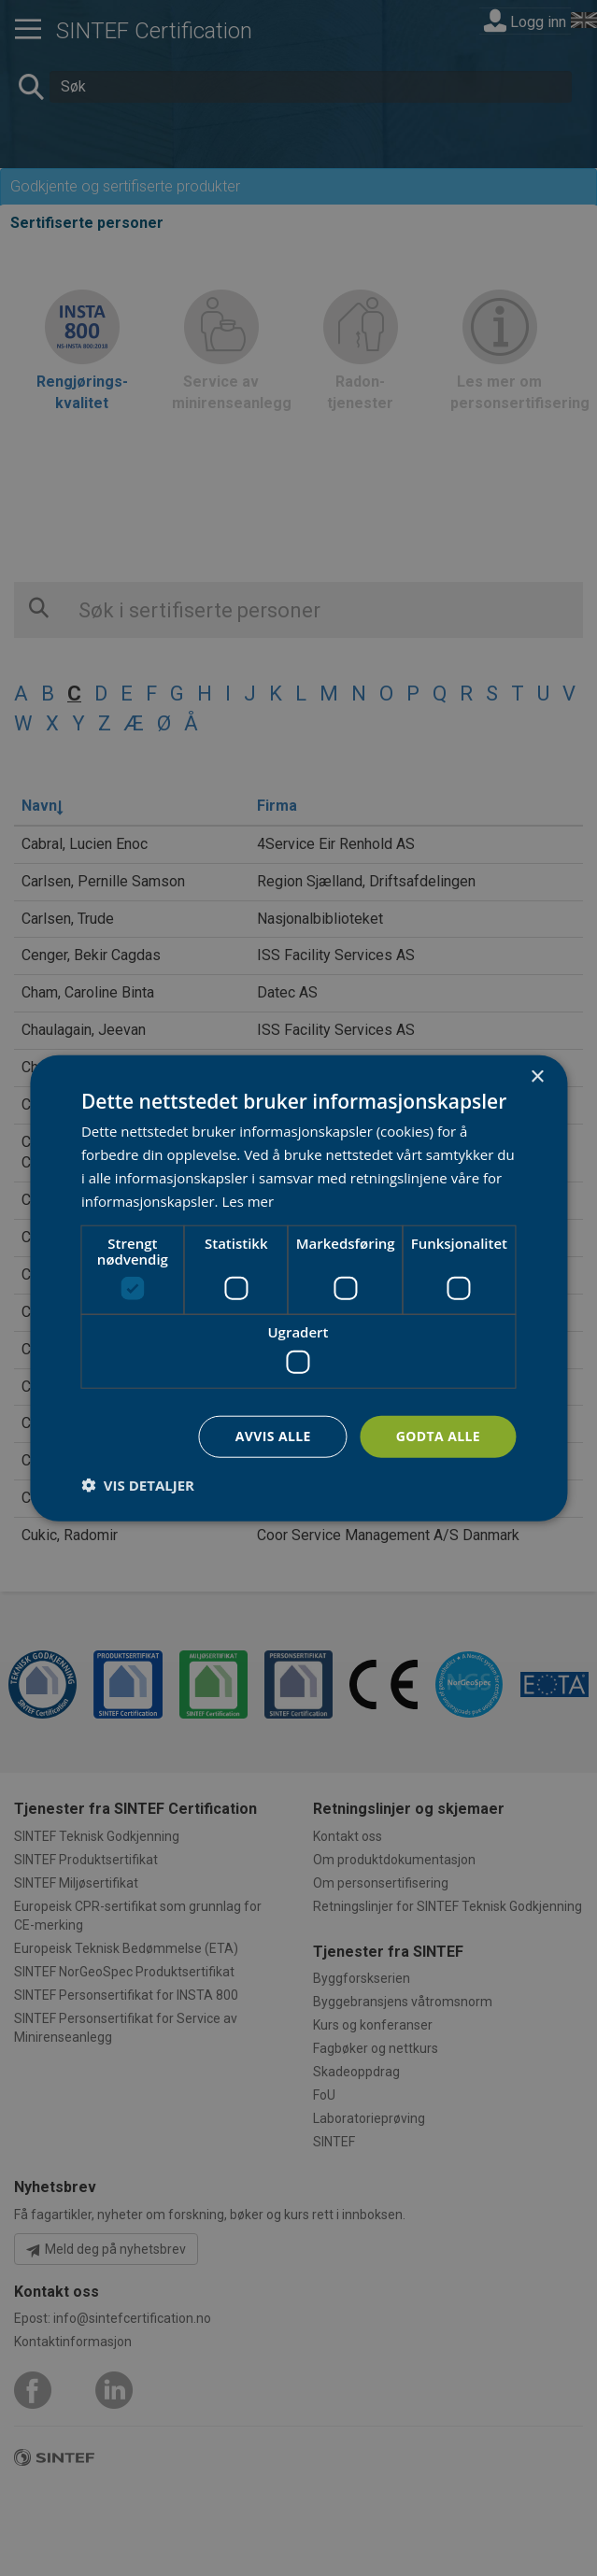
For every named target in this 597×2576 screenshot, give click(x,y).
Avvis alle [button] (273, 1436)
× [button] (537, 1077)
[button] (137, 1484)
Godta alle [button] (438, 1436)
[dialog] (298, 1288)
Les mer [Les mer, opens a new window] (247, 1200)
